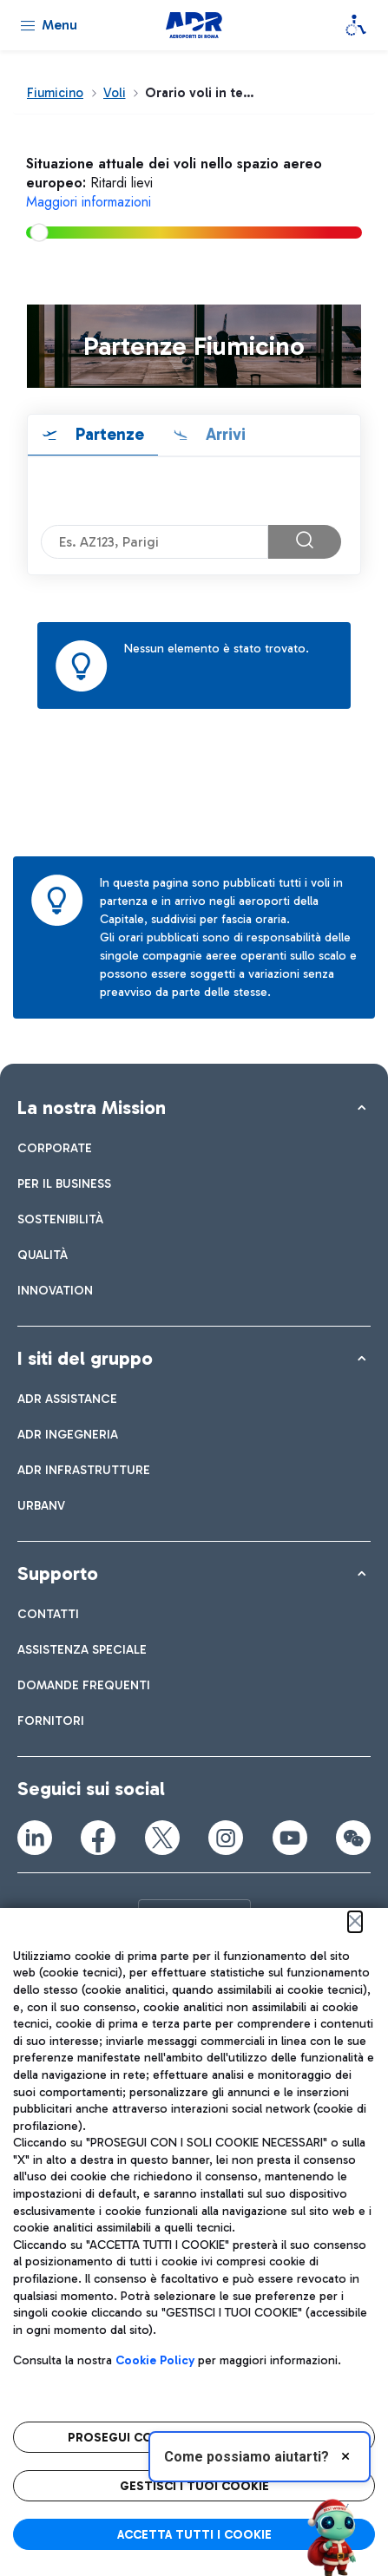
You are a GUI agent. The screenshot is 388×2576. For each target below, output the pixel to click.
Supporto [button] (57, 1573)
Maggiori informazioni (88, 202)
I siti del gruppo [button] (85, 1358)
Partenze (107, 434)
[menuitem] (54, 1148)
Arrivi (223, 434)
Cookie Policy (154, 2360)
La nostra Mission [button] (91, 1107)
